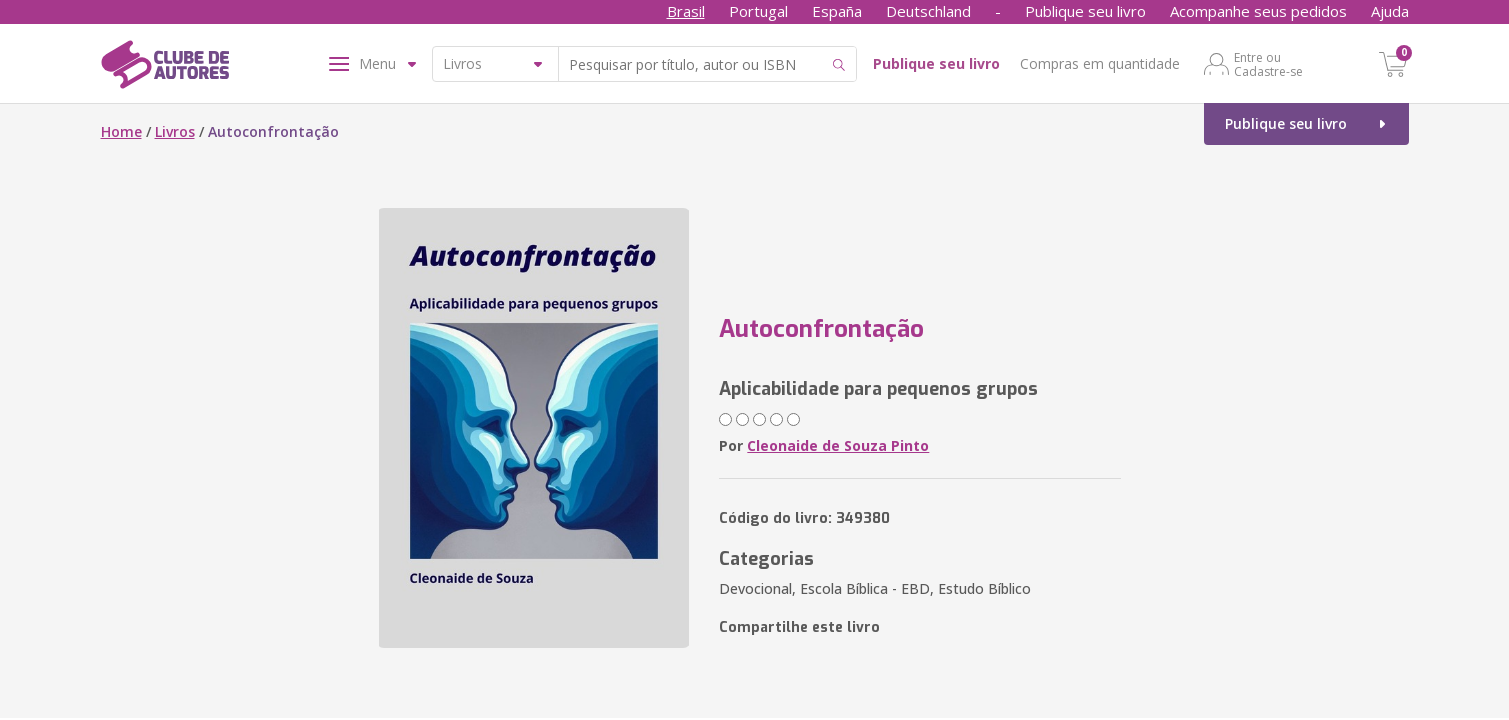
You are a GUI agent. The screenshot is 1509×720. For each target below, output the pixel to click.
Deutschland (928, 11)
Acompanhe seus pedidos (1258, 11)
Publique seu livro (1085, 11)
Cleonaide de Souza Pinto (838, 445)
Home (121, 131)
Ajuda (1390, 11)
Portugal (758, 11)
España (837, 11)
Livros (175, 131)
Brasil (686, 11)
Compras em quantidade (1100, 63)
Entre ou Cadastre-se (1268, 64)
